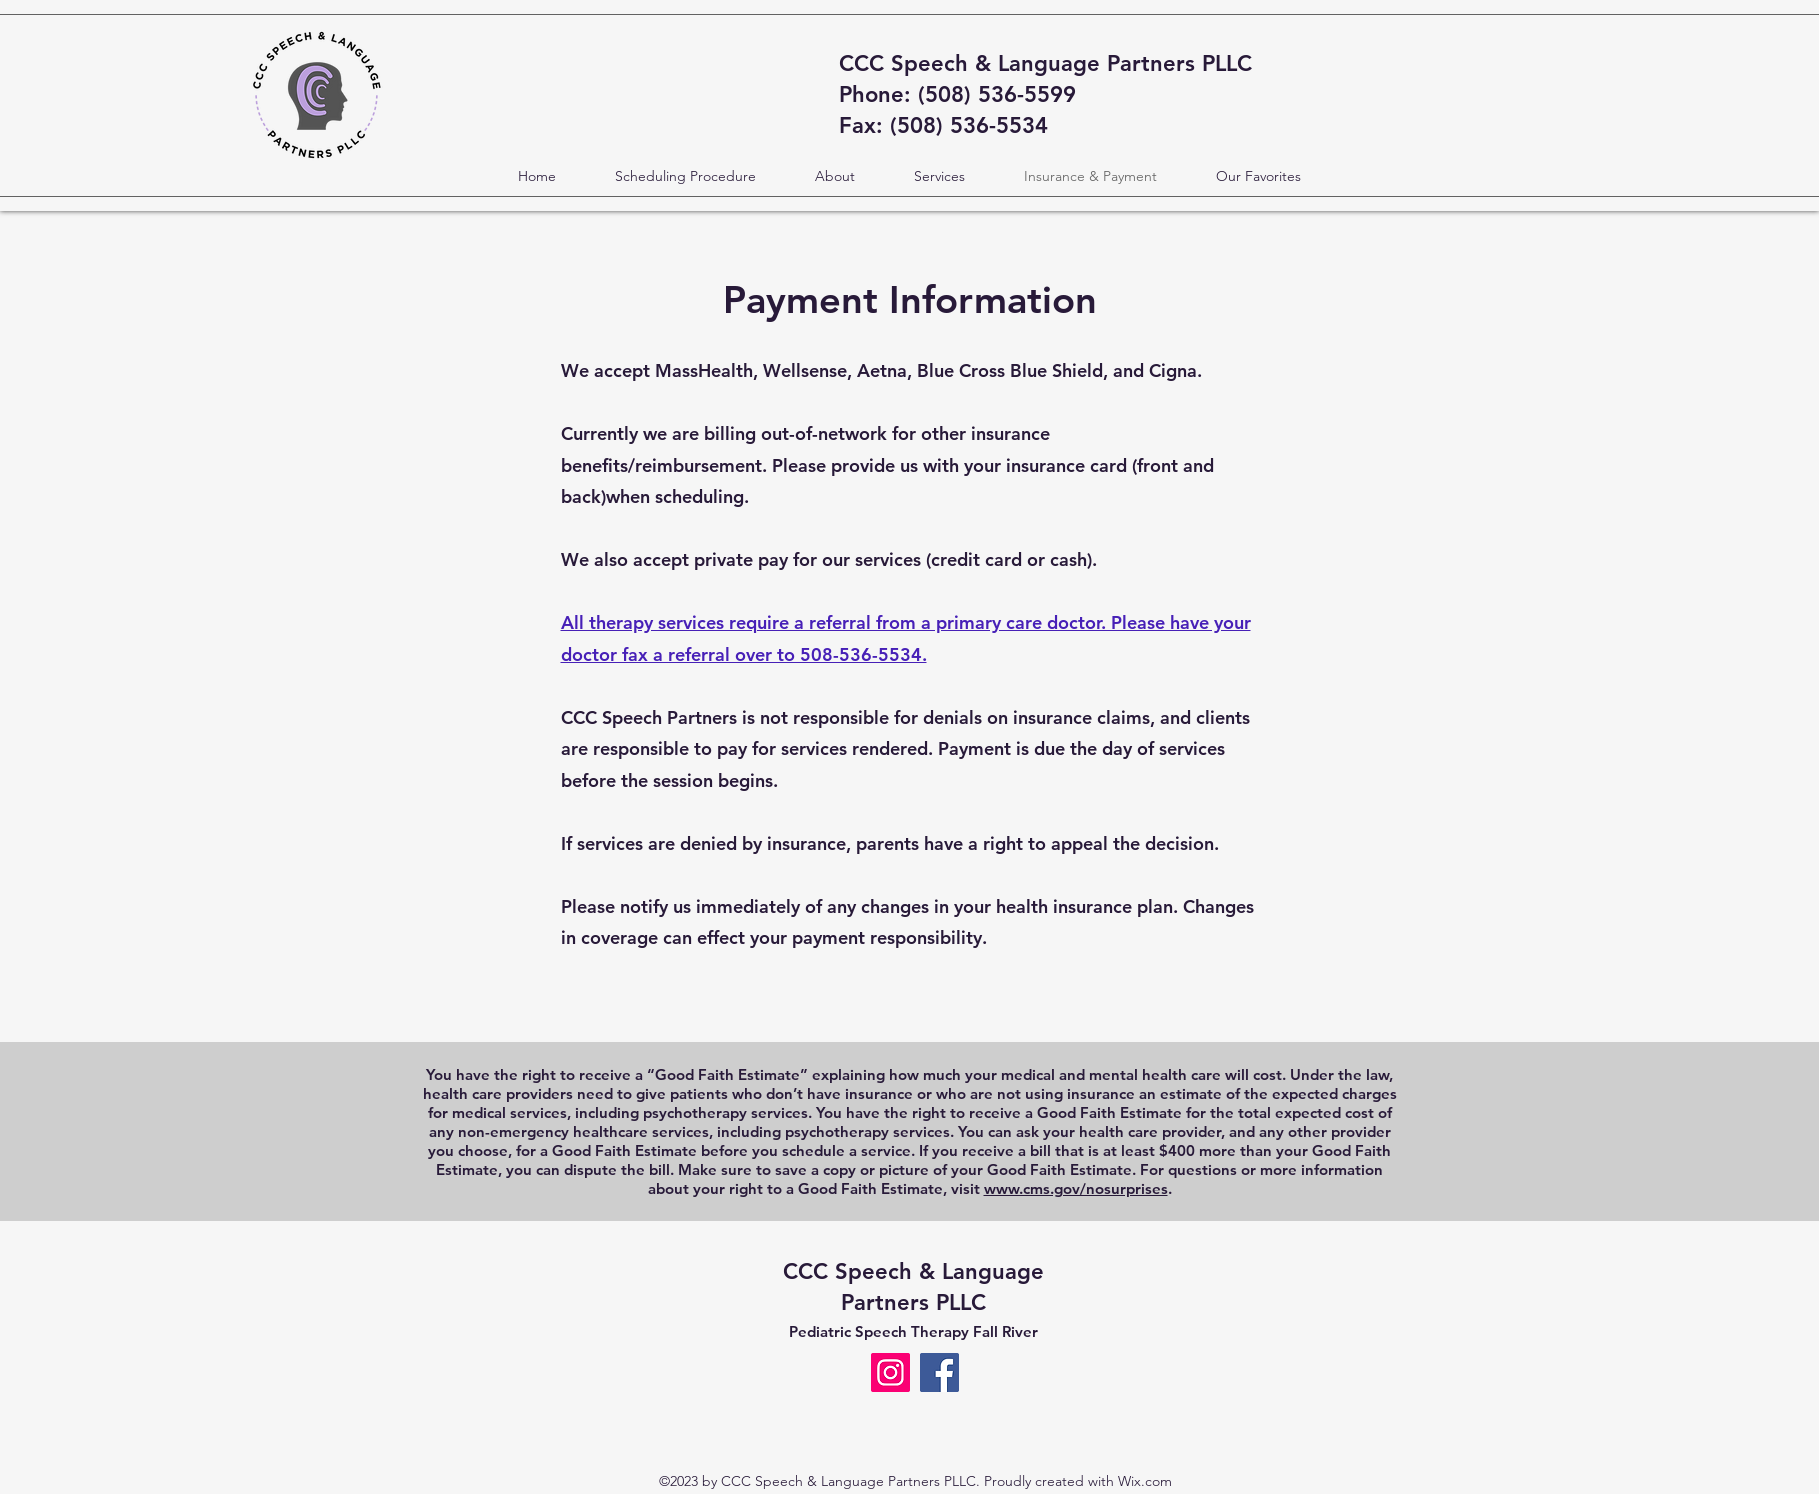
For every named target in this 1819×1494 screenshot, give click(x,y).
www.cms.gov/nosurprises (1076, 1188)
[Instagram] (890, 1372)
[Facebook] (939, 1372)
